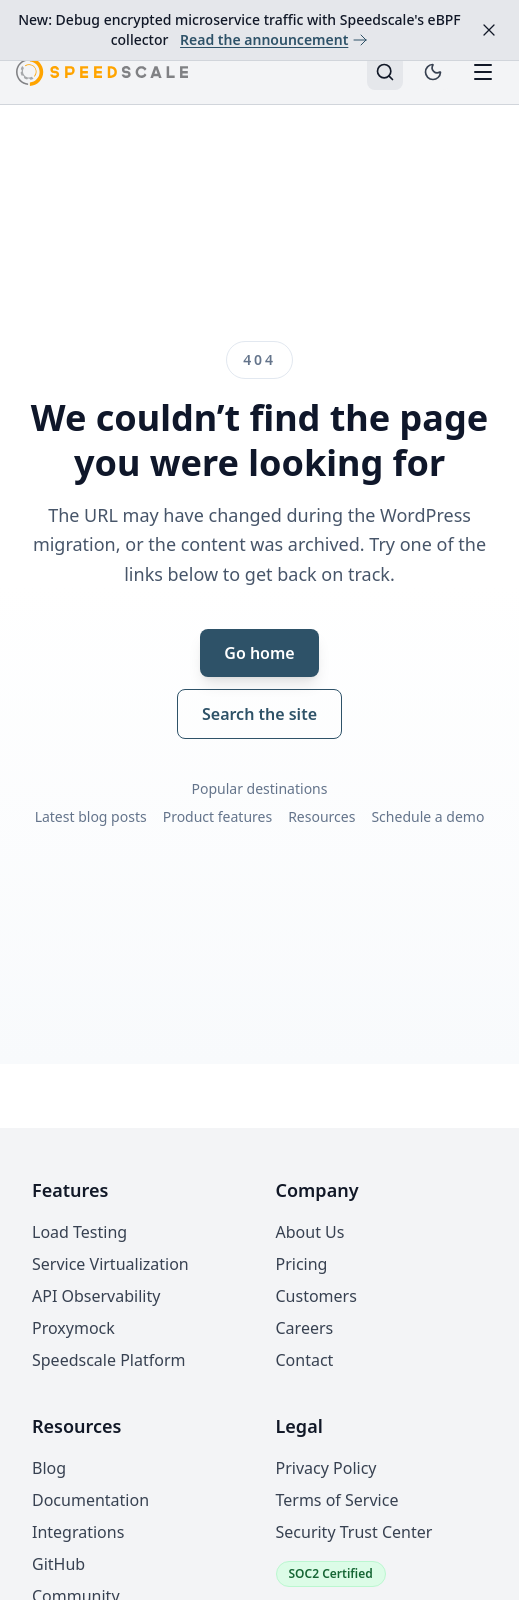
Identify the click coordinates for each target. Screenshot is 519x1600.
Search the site (259, 714)
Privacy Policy (326, 1468)
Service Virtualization (110, 1264)
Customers (316, 1296)
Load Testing (79, 1232)
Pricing (302, 1264)
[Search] (385, 72)
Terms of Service (337, 1500)
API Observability (96, 1296)
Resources (321, 816)
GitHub (58, 1564)
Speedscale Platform (108, 1360)
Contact (305, 1360)
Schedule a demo (427, 816)
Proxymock (73, 1328)
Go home (259, 653)
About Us (310, 1232)
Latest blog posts (91, 816)
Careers (305, 1328)
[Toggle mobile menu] (483, 72)
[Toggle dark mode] (433, 72)
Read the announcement (274, 39)
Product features (218, 816)
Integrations (78, 1532)
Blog (49, 1468)
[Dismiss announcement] (489, 30)
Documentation (90, 1500)
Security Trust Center (354, 1532)
